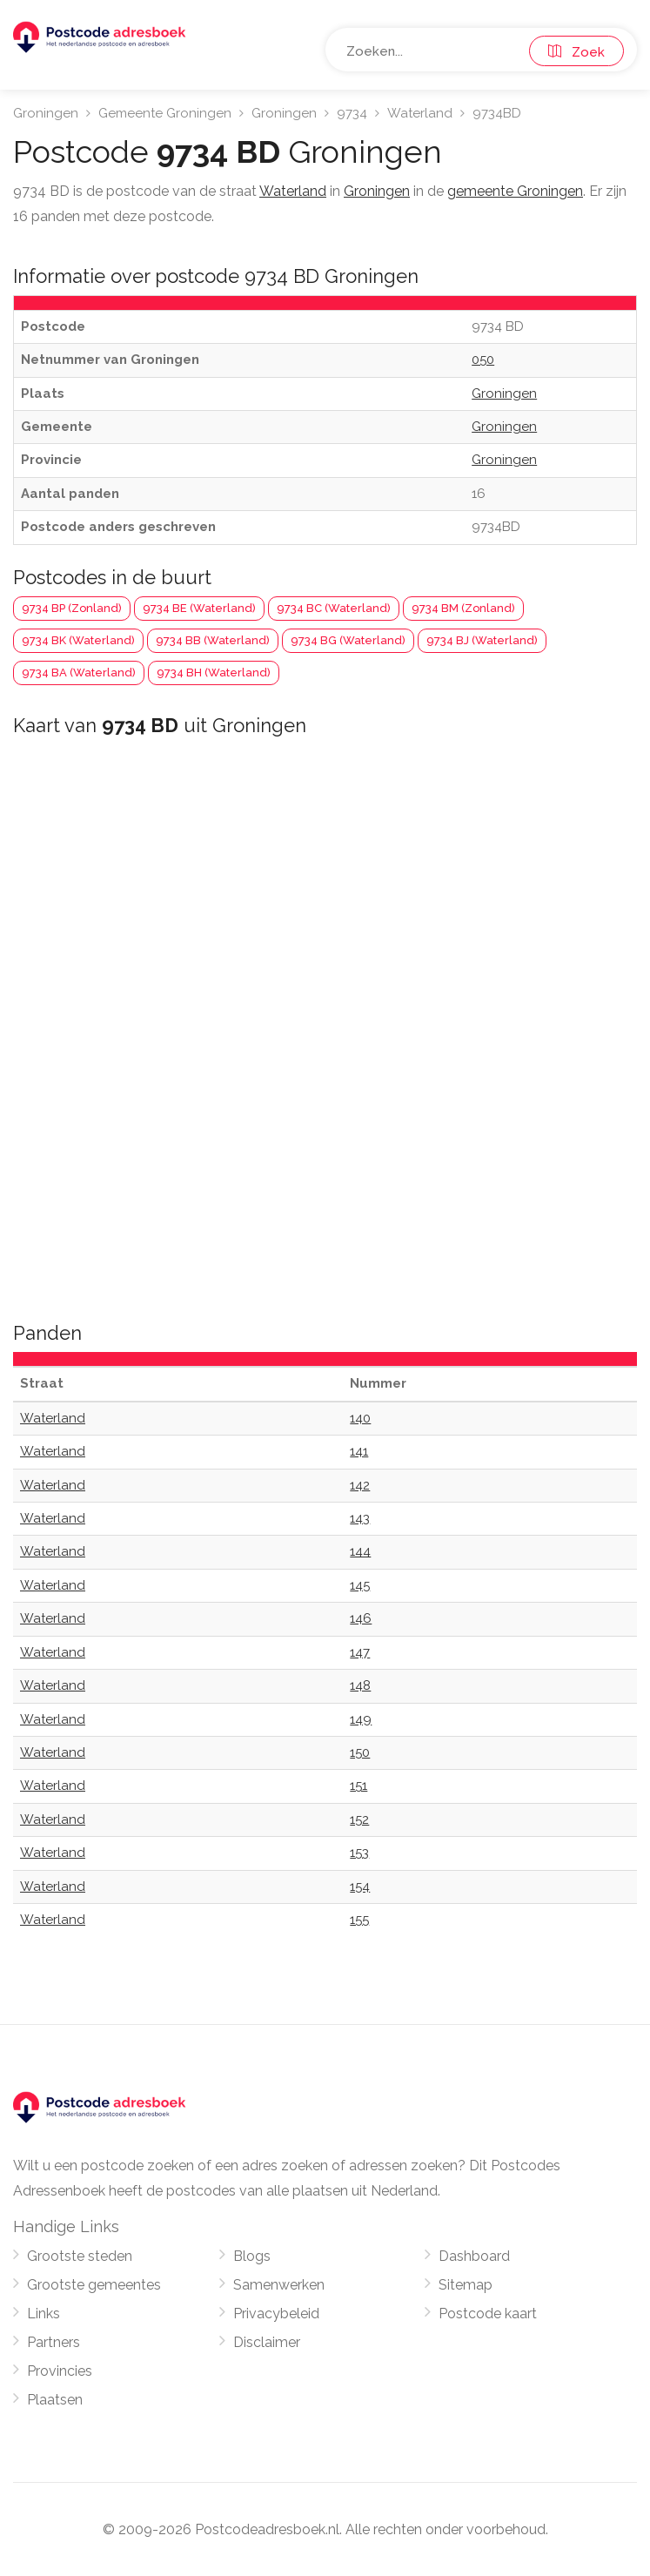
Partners (53, 2342)
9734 (352, 113)
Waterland (419, 113)
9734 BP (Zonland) (72, 608)
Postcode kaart (488, 2313)
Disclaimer (266, 2342)
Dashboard (474, 2256)
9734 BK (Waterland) (78, 640)
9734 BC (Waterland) (334, 608)
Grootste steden (79, 2256)
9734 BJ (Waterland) (482, 640)
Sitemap (466, 2285)
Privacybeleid (276, 2313)
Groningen (45, 113)
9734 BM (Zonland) (463, 608)
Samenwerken (279, 2285)
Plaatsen (55, 2399)
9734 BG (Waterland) (348, 640)
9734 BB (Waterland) (213, 640)
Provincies (59, 2371)
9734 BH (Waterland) (214, 672)
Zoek (576, 52)
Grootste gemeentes (94, 2285)
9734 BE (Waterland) (199, 608)
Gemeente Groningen (164, 113)
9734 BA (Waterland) (79, 672)
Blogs (252, 2256)
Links (43, 2313)
